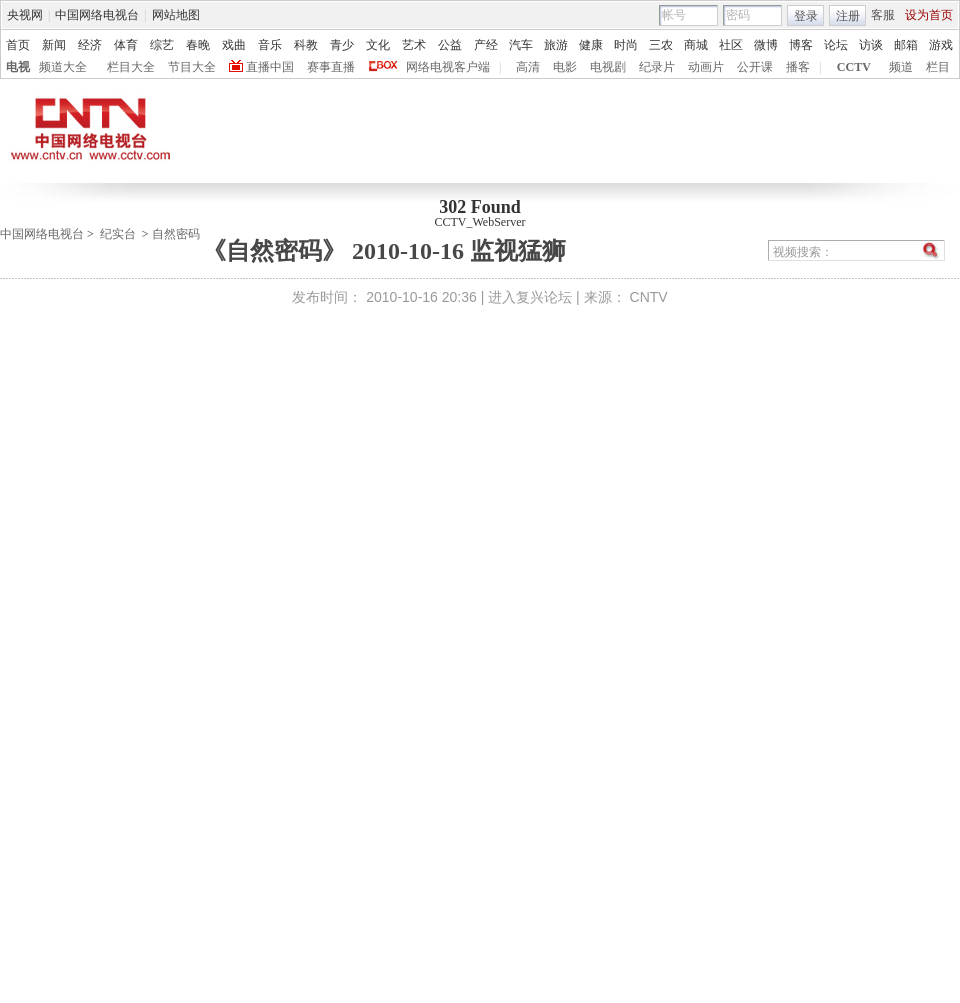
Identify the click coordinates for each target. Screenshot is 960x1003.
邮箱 (906, 45)
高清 (528, 67)
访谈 (871, 45)
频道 (901, 67)
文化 (378, 45)
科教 (306, 45)
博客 (801, 45)
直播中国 (270, 67)
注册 (848, 16)
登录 (806, 16)
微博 (766, 45)
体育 (126, 45)
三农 (661, 45)
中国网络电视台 (97, 15)
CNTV (649, 297)
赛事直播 (331, 67)
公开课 (755, 67)
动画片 (706, 67)
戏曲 (234, 45)
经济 (90, 45)
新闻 (54, 45)
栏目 (938, 67)
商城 (696, 45)
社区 (731, 45)
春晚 (198, 45)
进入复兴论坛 (530, 297)
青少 (342, 45)
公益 (450, 45)
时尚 (626, 45)
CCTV (854, 67)
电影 (565, 67)
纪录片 (657, 67)
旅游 (556, 45)
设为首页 (929, 15)
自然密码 (176, 234)
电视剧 (608, 67)
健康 (591, 45)
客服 (883, 15)
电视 (18, 67)
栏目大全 (131, 67)
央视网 (25, 15)
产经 (486, 45)
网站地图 (176, 15)
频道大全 (63, 67)
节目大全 (192, 67)
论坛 (836, 45)
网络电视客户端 (448, 67)
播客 (798, 67)
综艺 (162, 45)
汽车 (521, 45)
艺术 (414, 45)
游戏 (941, 45)
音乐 (270, 45)
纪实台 (118, 234)
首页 (18, 45)
